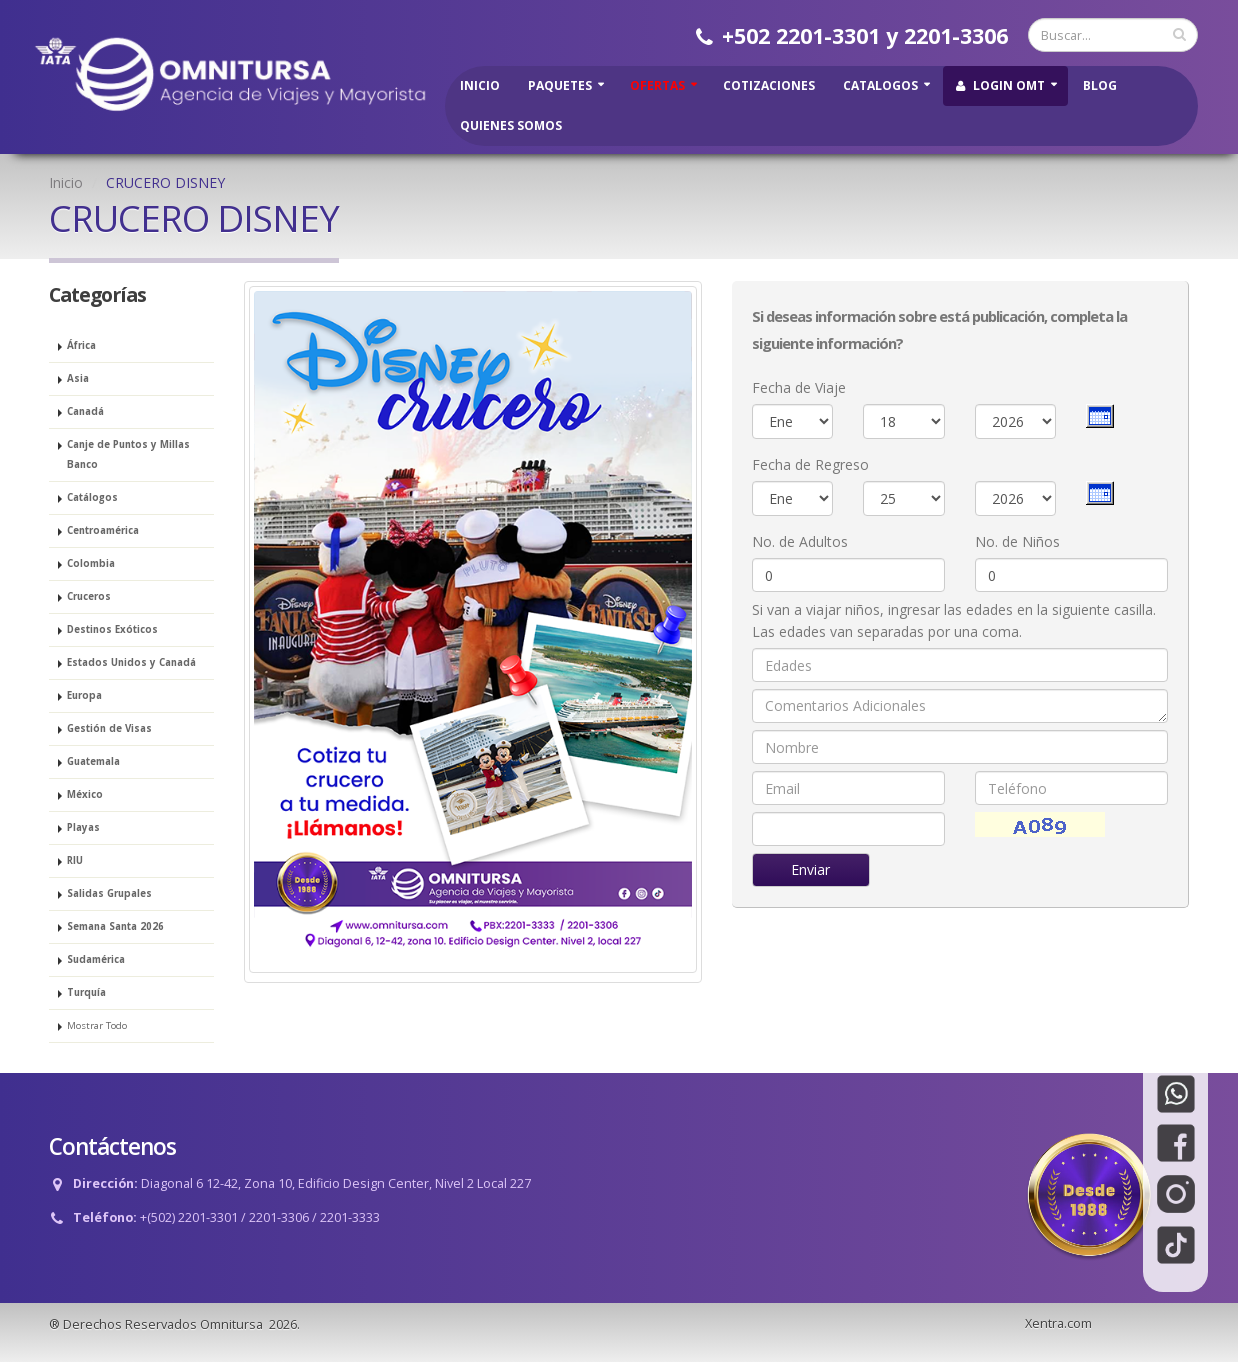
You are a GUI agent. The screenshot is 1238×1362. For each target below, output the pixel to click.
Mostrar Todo (97, 1025)
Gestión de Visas (109, 728)
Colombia (91, 563)
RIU (75, 860)
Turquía (86, 992)
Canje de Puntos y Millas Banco (128, 454)
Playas (83, 827)
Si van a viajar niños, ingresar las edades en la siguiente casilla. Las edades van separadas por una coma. (954, 620)
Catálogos (92, 497)
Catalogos (880, 85)
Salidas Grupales (109, 893)
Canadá (85, 411)
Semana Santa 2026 (115, 926)
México (85, 794)
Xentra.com (1058, 1323)
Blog (1100, 85)
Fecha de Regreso (810, 464)
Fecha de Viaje (799, 387)
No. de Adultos (800, 541)
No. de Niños (1017, 541)
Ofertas (657, 85)
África (81, 345)
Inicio (480, 85)
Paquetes (560, 85)
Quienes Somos (511, 125)
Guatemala (93, 761)
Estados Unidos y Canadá (131, 662)
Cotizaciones (769, 85)
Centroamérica (103, 530)
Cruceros (89, 596)
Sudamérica (96, 959)
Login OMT (1000, 85)
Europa (84, 695)
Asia (78, 378)
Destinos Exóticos (112, 629)
